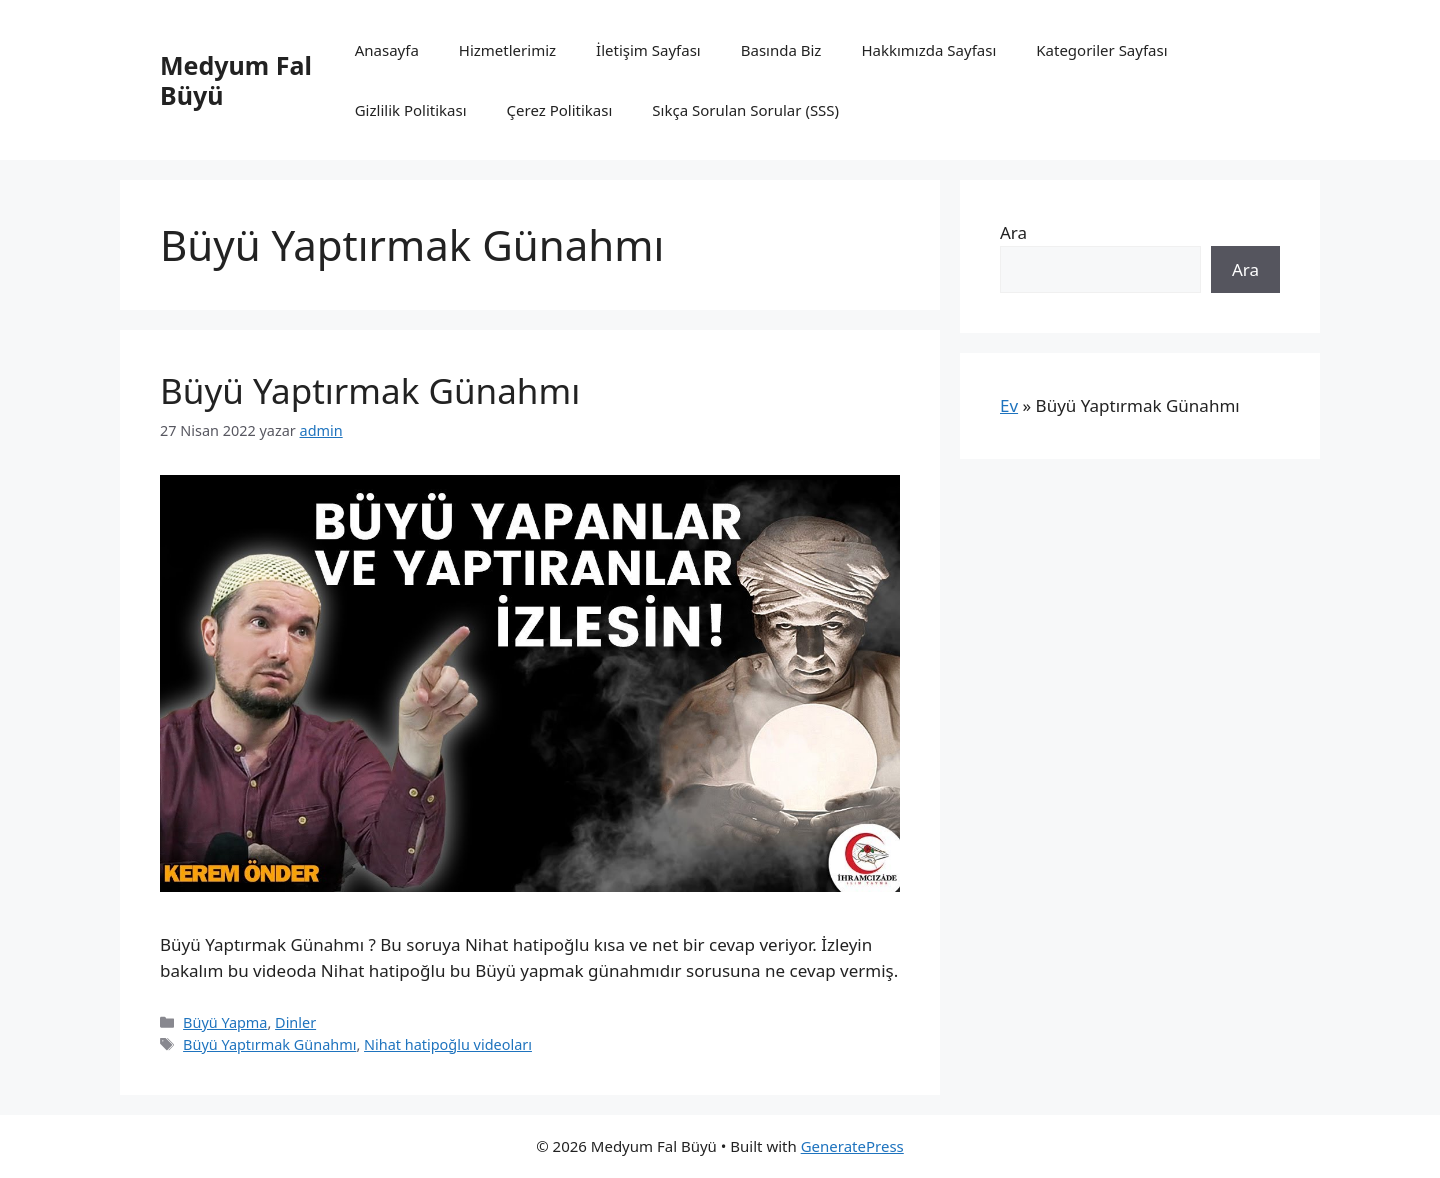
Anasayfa (387, 50)
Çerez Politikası (560, 110)
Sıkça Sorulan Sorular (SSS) (745, 110)
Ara (1013, 232)
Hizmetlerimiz (507, 50)
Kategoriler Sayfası (1101, 50)
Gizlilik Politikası (411, 110)
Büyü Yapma (225, 1022)
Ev (1009, 405)
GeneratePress (852, 1146)
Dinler (295, 1022)
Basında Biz (781, 50)
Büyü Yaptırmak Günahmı (370, 390)
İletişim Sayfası (648, 50)
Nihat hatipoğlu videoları (448, 1044)
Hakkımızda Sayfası (928, 50)
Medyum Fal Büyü (236, 80)
